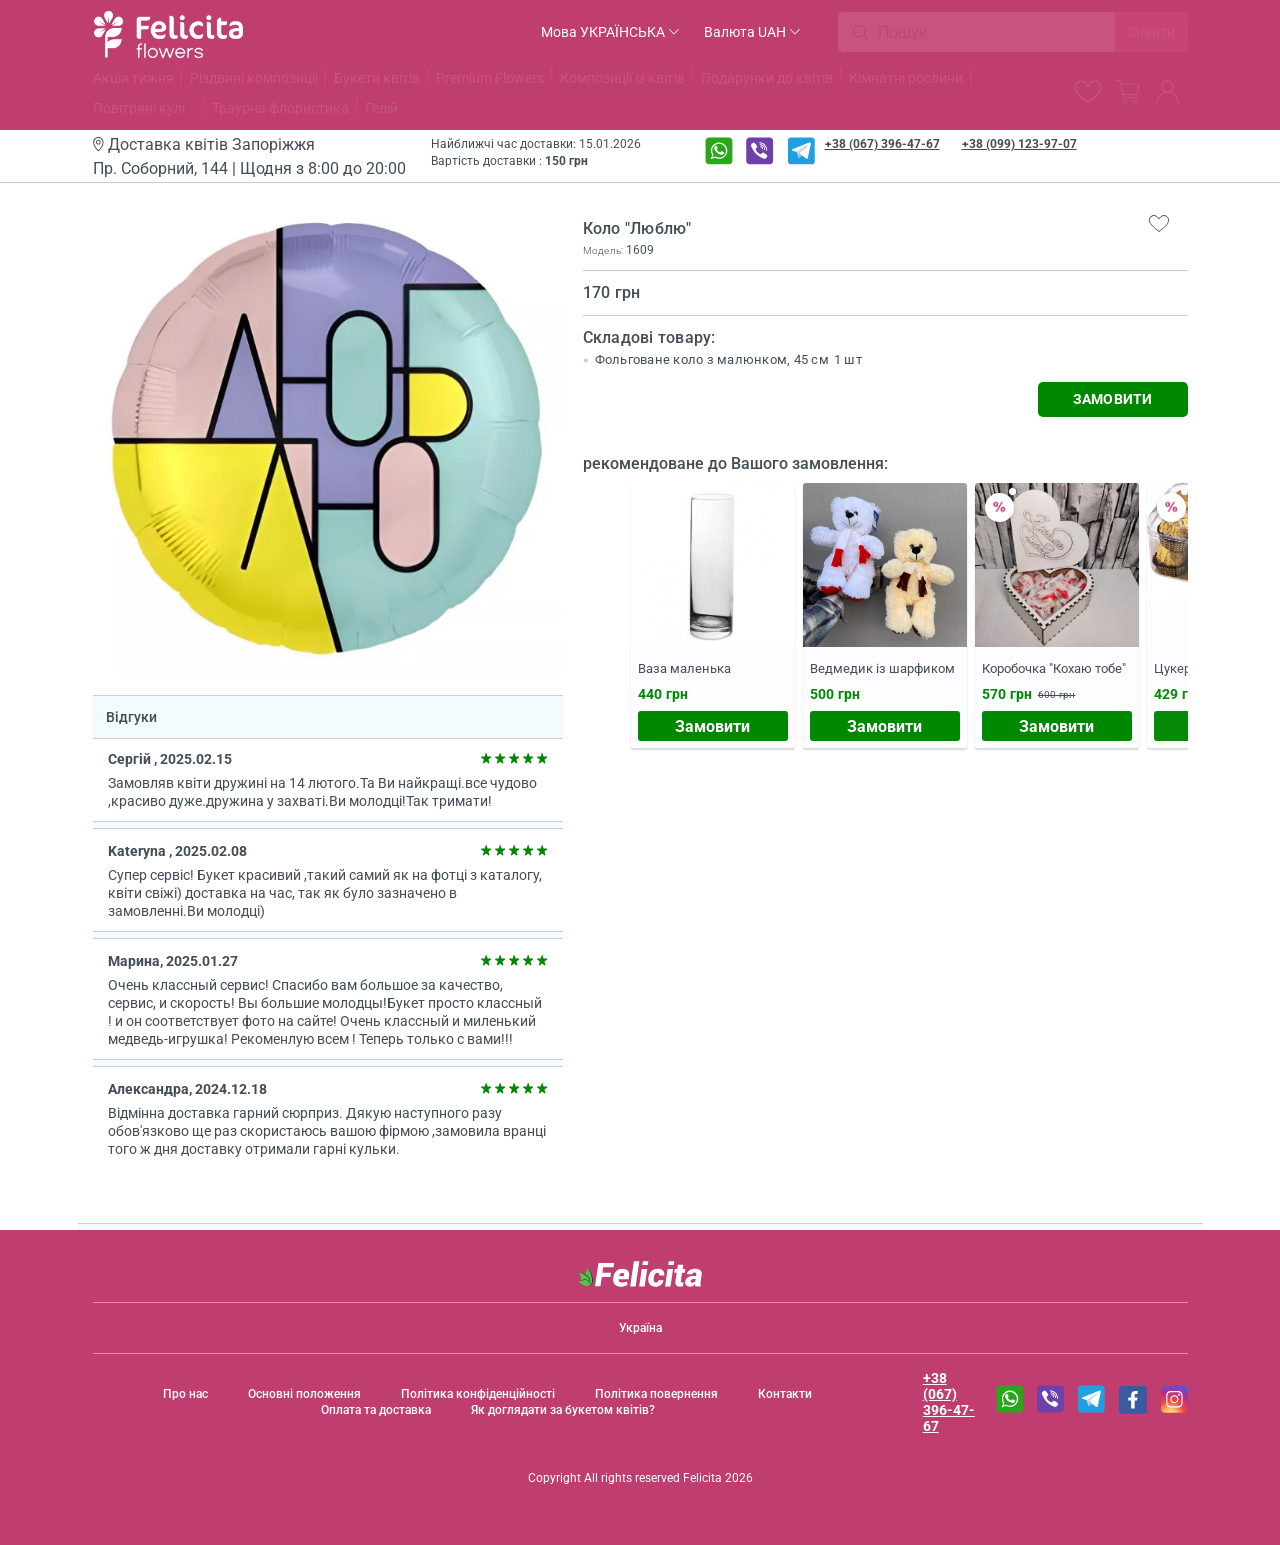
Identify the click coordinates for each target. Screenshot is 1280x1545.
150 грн (566, 161)
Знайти (1151, 32)
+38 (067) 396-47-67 (882, 144)
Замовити (712, 726)
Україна (640, 1328)
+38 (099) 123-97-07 (1019, 144)
